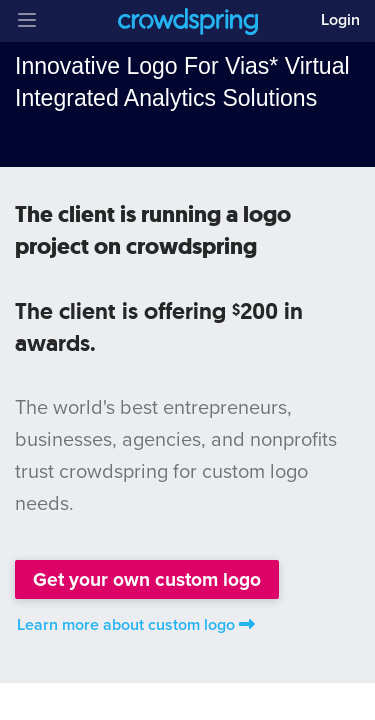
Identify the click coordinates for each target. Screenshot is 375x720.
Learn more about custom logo (136, 625)
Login (340, 20)
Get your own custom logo (147, 579)
